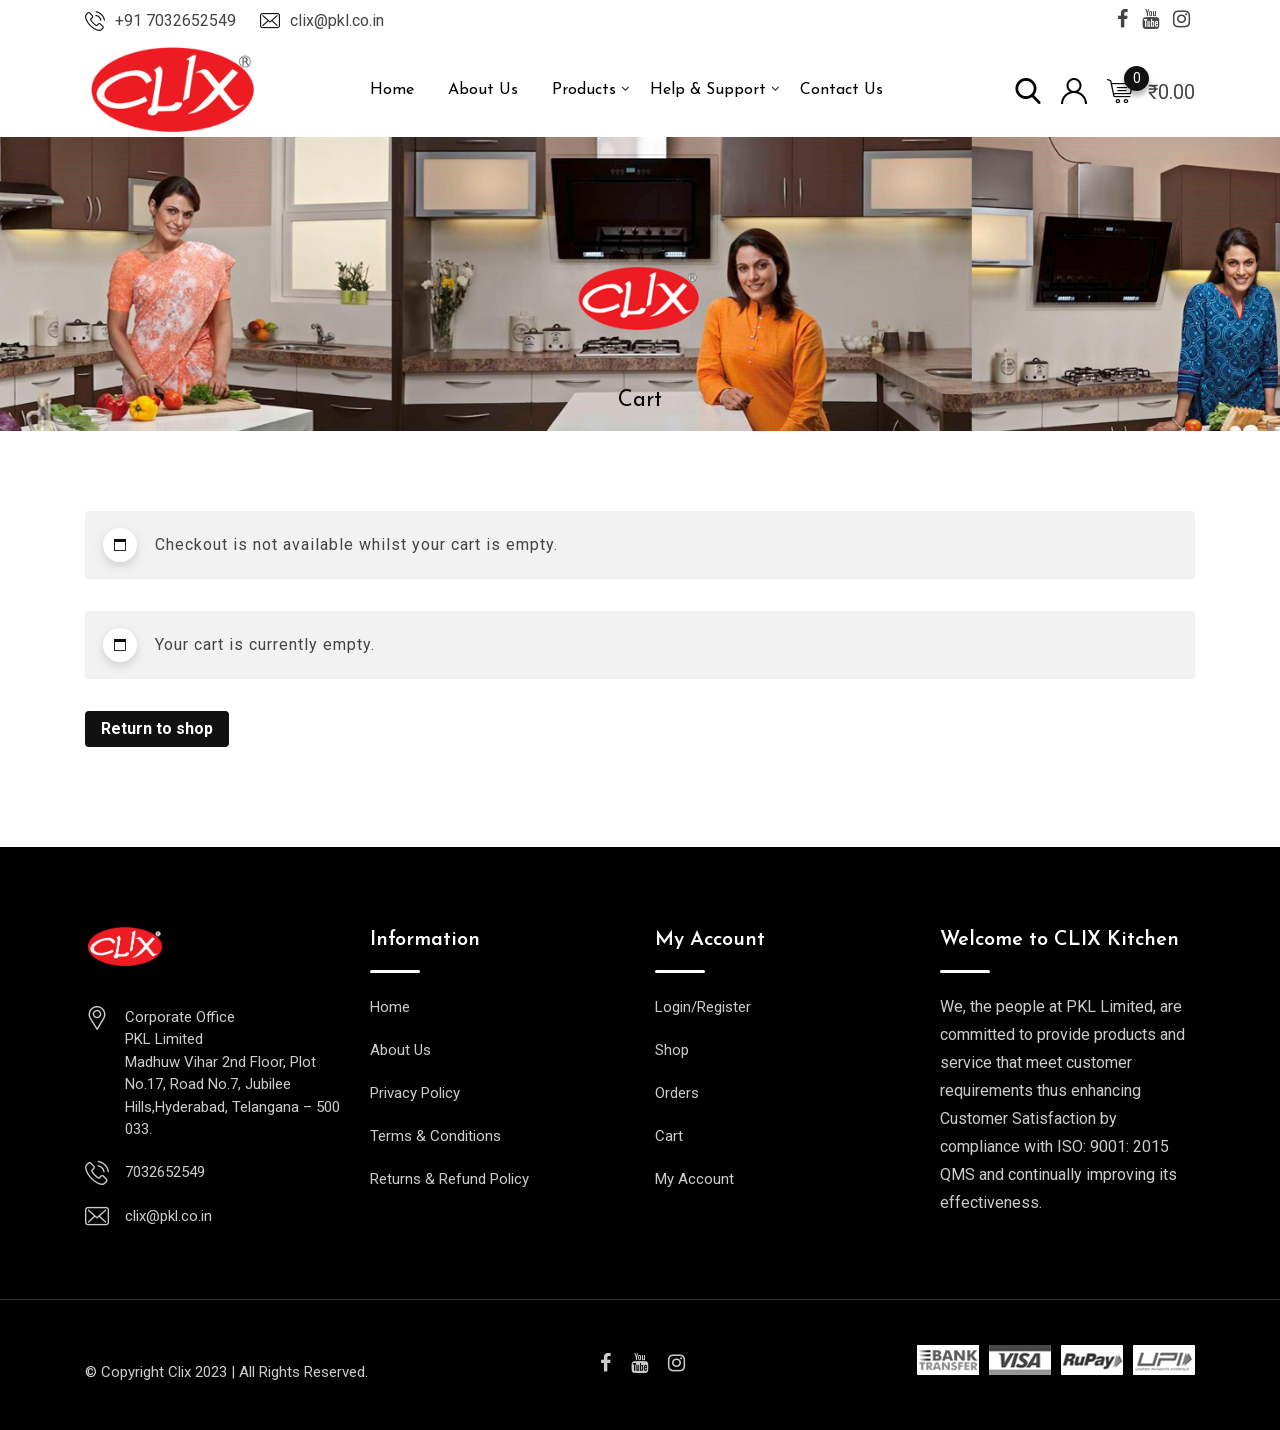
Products (584, 90)
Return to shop (157, 728)
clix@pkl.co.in (337, 20)
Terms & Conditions (435, 1136)
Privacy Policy (415, 1093)
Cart (669, 1136)
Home (392, 90)
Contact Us (841, 90)
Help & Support (708, 90)
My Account (694, 1179)
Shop (672, 1050)
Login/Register (703, 1007)
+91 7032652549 (175, 20)
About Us (483, 90)
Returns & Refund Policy (449, 1179)
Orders (677, 1093)
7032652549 (165, 1172)
